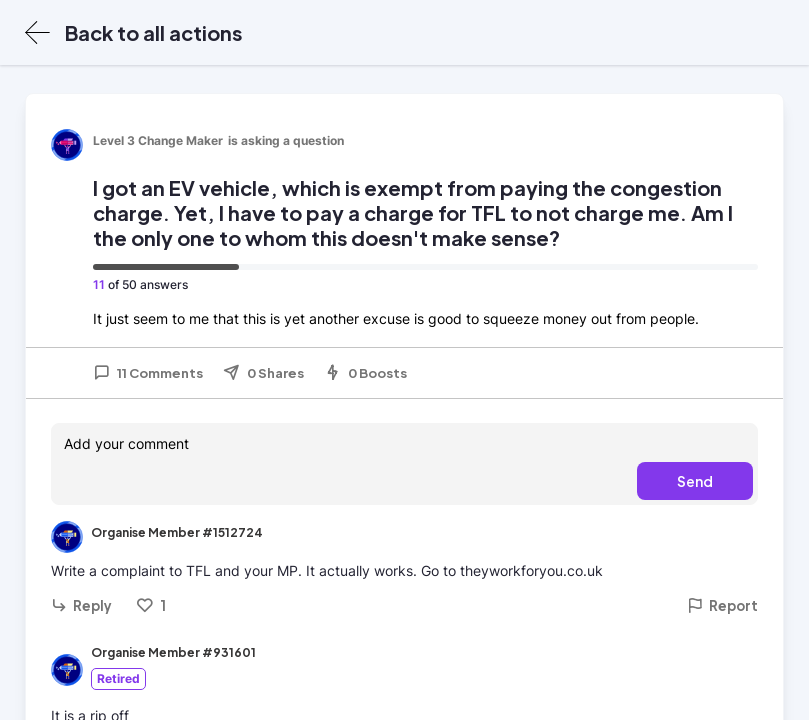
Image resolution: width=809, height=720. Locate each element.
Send (695, 481)
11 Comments (148, 373)
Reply (81, 605)
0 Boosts (365, 373)
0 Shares (263, 373)
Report (722, 605)
